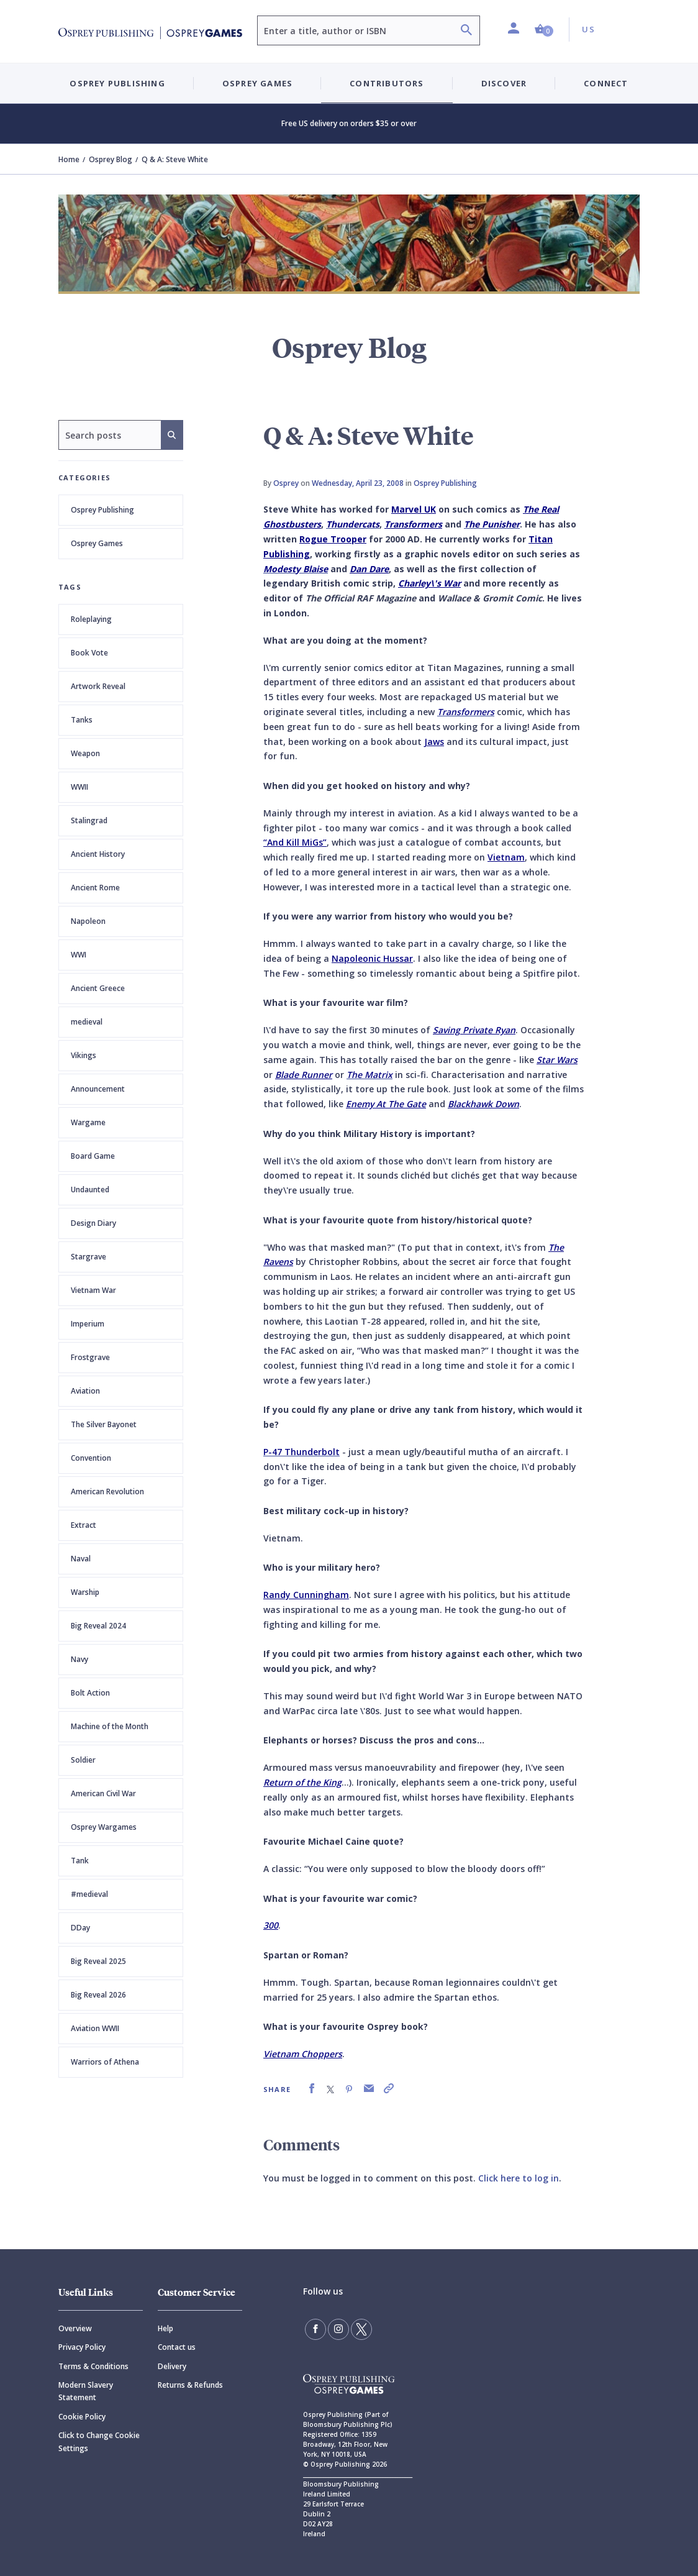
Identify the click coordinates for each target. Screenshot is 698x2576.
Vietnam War (93, 1290)
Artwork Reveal (98, 686)
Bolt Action (90, 1693)
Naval (81, 1558)
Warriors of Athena (105, 2062)
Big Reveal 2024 (98, 1625)
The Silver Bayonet (104, 1424)
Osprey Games (97, 543)
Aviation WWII (95, 2028)
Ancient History (98, 854)
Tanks (82, 720)
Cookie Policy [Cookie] (82, 2416)
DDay (80, 1927)
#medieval (89, 1894)
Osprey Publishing (102, 510)
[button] (544, 29)
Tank (80, 1860)
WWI (78, 954)
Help (165, 2328)
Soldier (83, 1760)
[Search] (466, 31)
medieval (86, 1021)
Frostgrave (90, 1357)
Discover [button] (504, 83)
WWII (79, 787)
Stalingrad (89, 820)
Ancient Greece (98, 988)
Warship (85, 1592)
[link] (311, 2088)
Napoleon (88, 921)
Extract (83, 1525)
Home (68, 159)
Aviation (85, 1391)
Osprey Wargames (104, 1827)
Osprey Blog (110, 159)
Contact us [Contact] (177, 2347)
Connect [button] (606, 83)
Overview (75, 2328)
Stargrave (88, 1256)
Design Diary (93, 1223)
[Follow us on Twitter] (361, 2329)
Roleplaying (91, 619)
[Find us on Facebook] (315, 2329)
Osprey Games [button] (257, 83)
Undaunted (90, 1189)
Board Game (93, 1156)
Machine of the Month (109, 1726)
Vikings (83, 1055)
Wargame (88, 1122)
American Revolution (107, 1491)
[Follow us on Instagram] (338, 2329)
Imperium (87, 1323)
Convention (91, 1458)
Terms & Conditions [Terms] (93, 2366)
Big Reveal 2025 (98, 1961)
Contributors (387, 83)
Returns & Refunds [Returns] (190, 2385)
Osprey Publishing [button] (117, 83)
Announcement (98, 1089)
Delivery (172, 2366)
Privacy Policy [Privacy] (82, 2347)
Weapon (85, 753)
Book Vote (89, 652)
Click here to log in (518, 2178)
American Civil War (103, 1793)
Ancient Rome (95, 887)
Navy (79, 1659)
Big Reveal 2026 (98, 1994)
